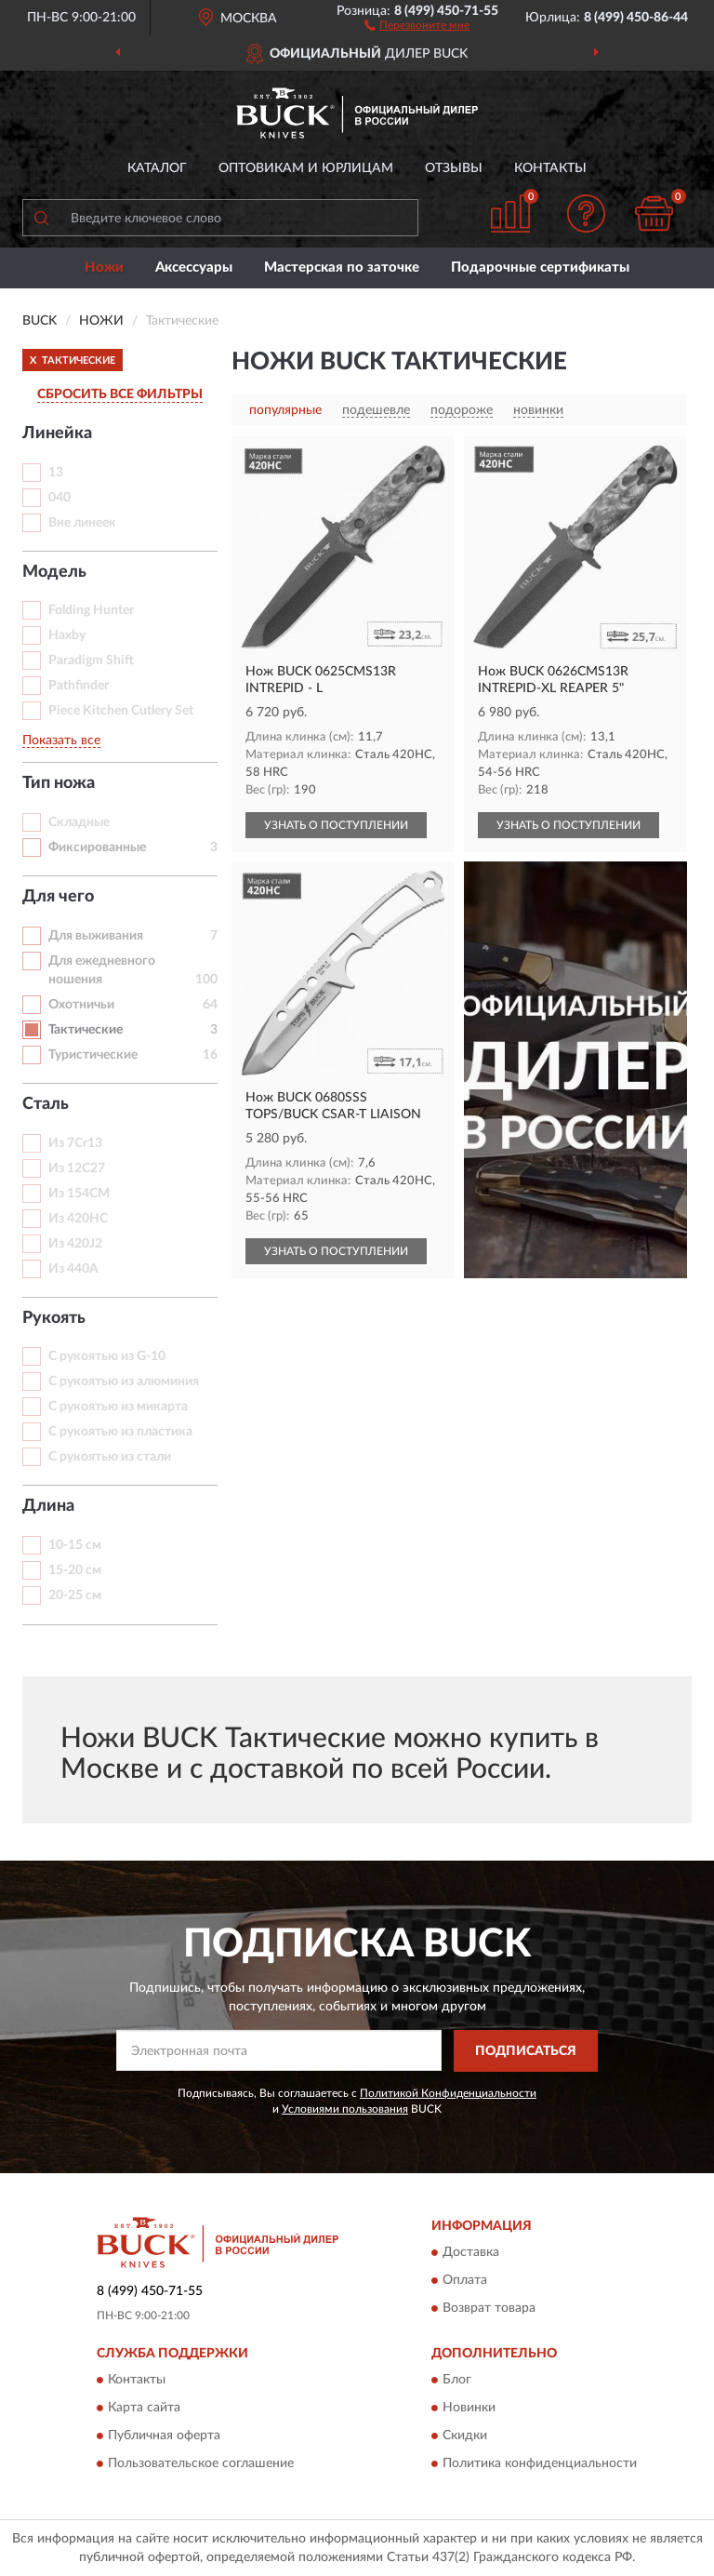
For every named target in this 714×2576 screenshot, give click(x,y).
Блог (457, 2380)
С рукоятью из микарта (118, 1406)
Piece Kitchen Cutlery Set (120, 710)
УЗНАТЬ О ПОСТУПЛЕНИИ (336, 825)
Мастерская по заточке (341, 267)
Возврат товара (489, 2309)
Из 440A (73, 1268)
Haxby (67, 635)
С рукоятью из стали (109, 1456)
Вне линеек (82, 522)
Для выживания (95, 935)
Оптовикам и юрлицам (305, 168)
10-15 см (74, 1545)
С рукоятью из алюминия (123, 1381)
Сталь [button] (45, 1104)
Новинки (469, 2408)
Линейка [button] (57, 433)
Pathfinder (78, 685)
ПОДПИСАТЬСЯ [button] (525, 2051)
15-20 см (74, 1570)
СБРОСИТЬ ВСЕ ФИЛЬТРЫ (120, 394)
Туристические (93, 1054)
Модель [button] (54, 572)
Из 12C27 (76, 1168)
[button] (416, 24)
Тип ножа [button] (58, 783)
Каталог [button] (157, 168)
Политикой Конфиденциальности (448, 2093)
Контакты (550, 168)
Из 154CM (79, 1193)
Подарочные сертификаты (540, 267)
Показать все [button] (61, 740)
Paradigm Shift (91, 660)
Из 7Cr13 (75, 1143)
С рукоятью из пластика (120, 1431)
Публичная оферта (164, 2436)
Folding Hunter (91, 610)
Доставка (471, 2253)
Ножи (104, 267)
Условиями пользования (345, 2109)
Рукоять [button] (54, 1318)
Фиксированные (97, 847)
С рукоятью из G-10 (106, 1356)
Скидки (465, 2436)
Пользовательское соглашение (201, 2464)
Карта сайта (144, 2408)
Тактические (85, 1029)
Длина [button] (48, 1506)
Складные (79, 822)
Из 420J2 (75, 1243)
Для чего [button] (58, 896)
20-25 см (74, 1595)
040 (59, 497)
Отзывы (454, 168)
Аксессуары (193, 267)
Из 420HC (78, 1218)
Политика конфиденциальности (540, 2464)
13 (55, 472)
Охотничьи (81, 1004)
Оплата (465, 2281)
